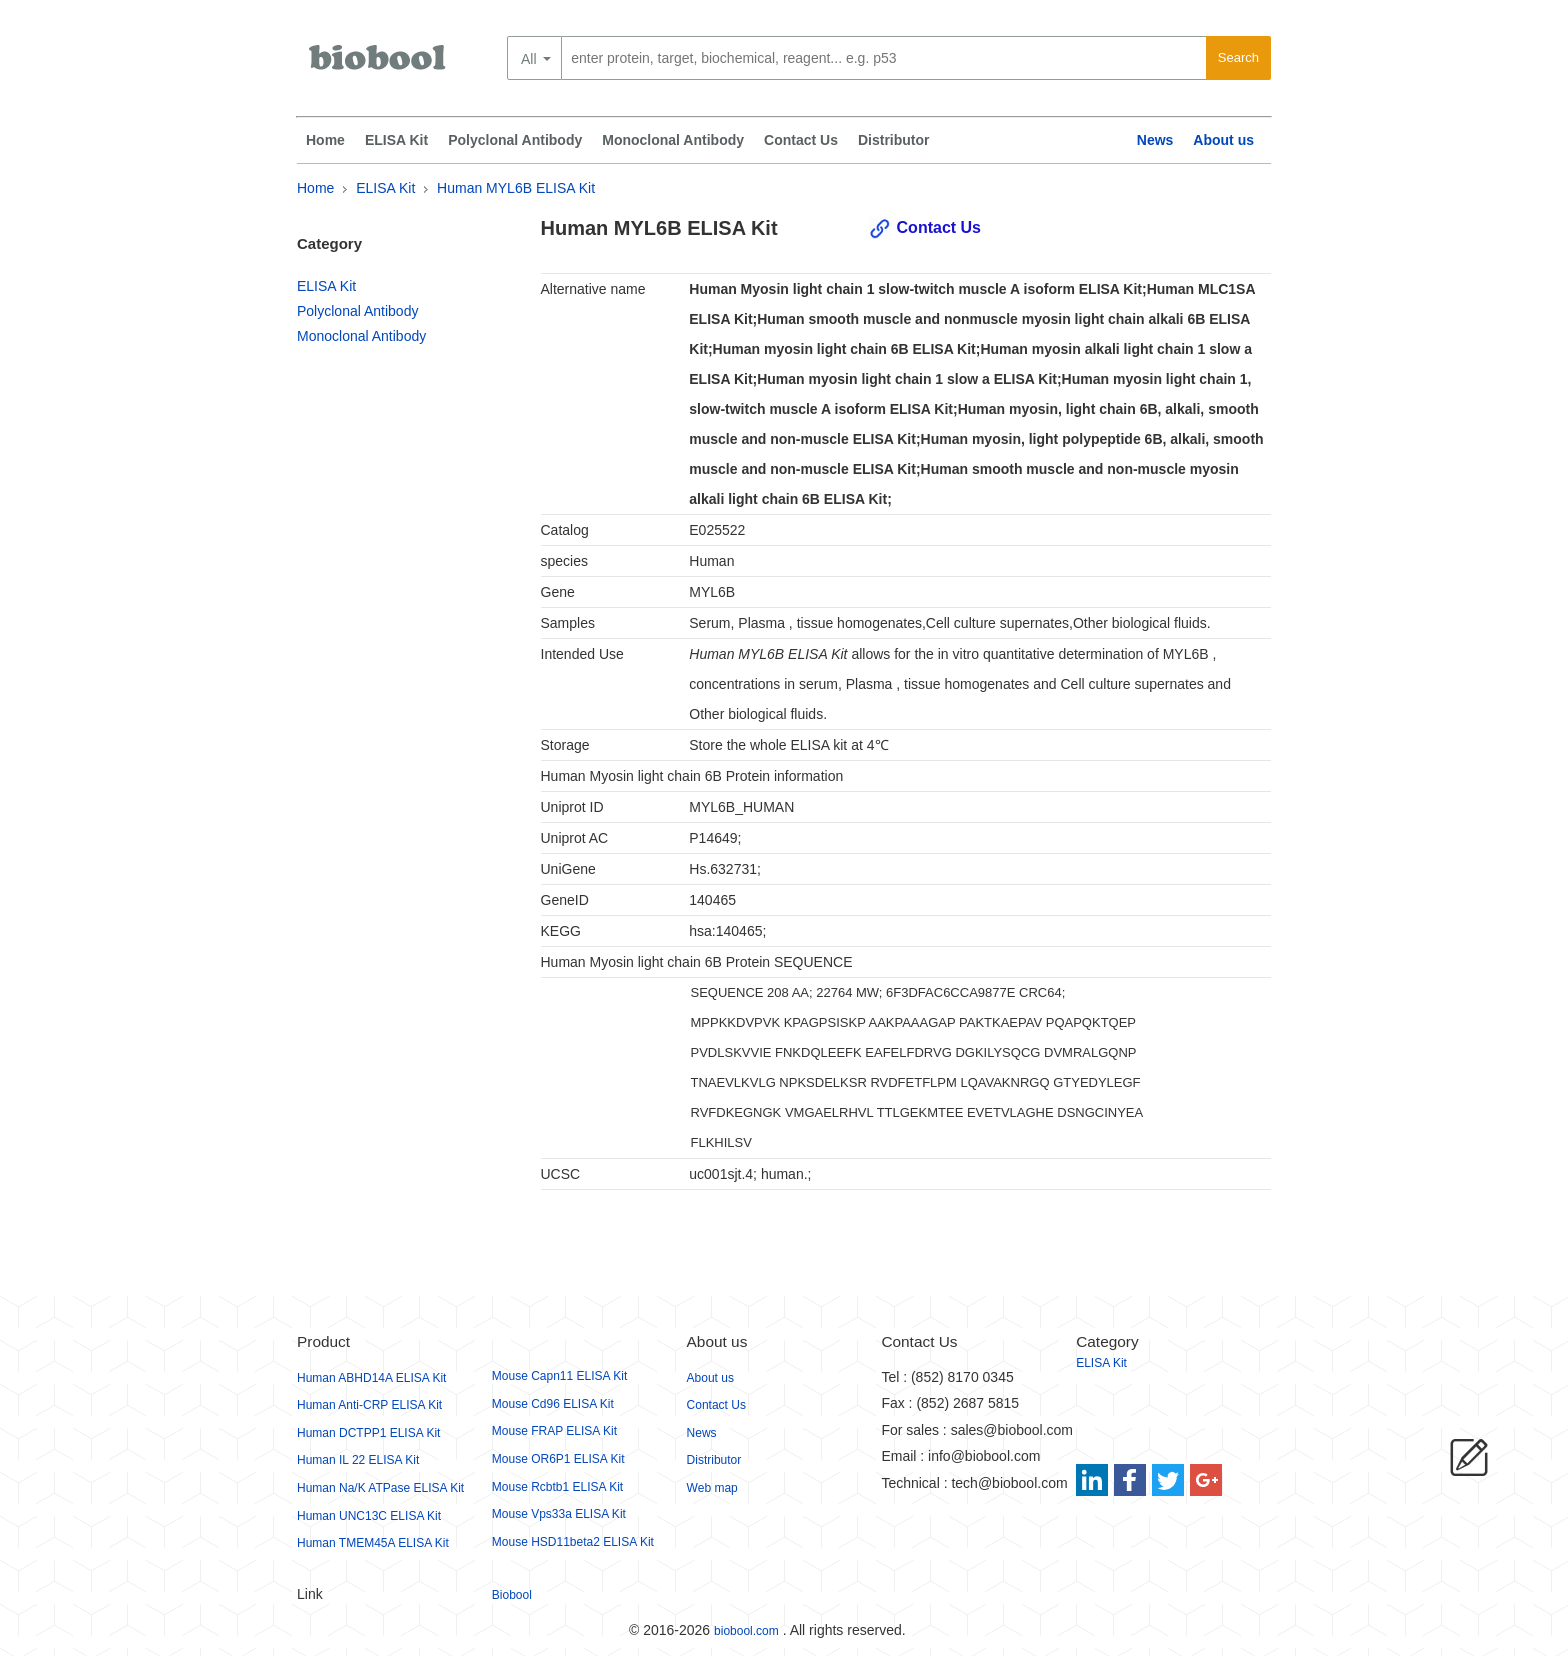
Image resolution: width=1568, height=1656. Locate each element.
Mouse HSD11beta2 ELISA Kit (573, 1542)
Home (325, 140)
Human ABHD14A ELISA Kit (371, 1378)
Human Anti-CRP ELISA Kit (369, 1405)
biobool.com (746, 1631)
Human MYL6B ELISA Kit (516, 188)
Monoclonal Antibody (673, 140)
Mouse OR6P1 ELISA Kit (558, 1459)
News (1155, 140)
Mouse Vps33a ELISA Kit (559, 1514)
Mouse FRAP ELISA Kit (554, 1431)
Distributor (894, 140)
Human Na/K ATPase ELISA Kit (380, 1488)
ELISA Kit (396, 140)
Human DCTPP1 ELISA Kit (368, 1433)
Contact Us (801, 140)
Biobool (512, 1595)
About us (1223, 140)
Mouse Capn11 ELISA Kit (559, 1376)
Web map (712, 1488)
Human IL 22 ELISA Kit (358, 1460)
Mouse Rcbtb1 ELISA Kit (557, 1487)
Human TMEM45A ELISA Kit (373, 1543)
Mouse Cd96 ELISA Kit (553, 1404)
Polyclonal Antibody (515, 140)
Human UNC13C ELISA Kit (369, 1516)
